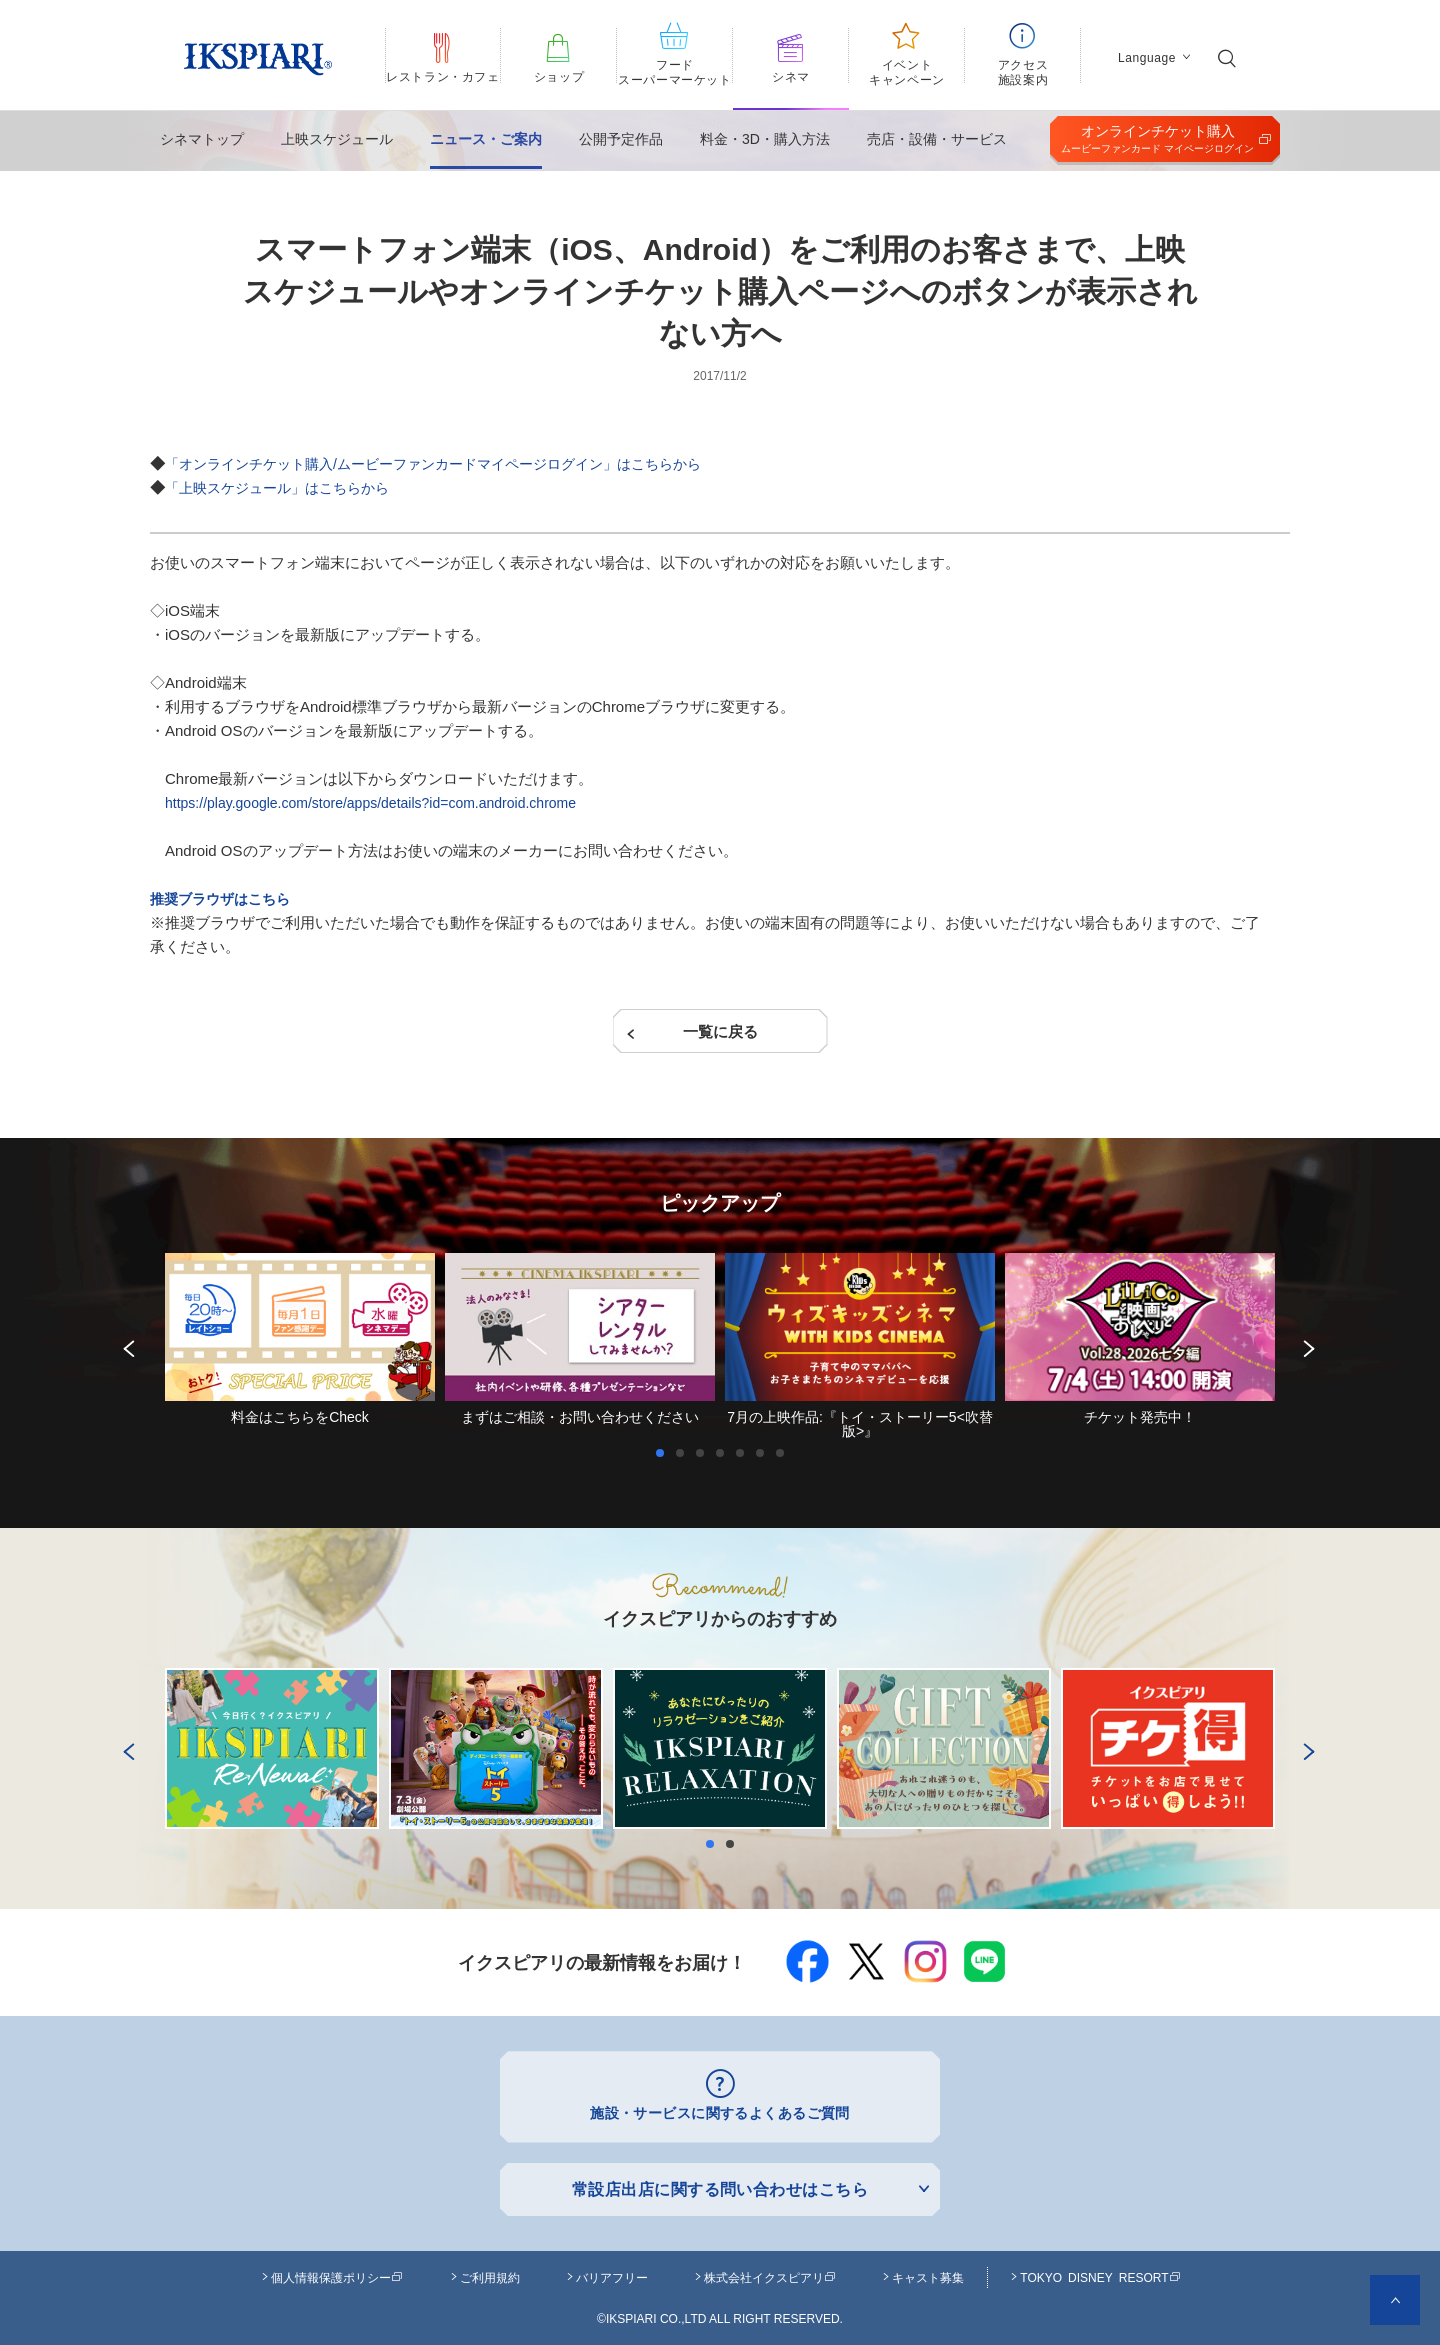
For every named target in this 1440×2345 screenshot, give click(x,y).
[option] (300, 1338)
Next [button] (1305, 1345)
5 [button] (745, 1453)
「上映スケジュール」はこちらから (285, 487)
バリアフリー (612, 2272)
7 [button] (785, 1453)
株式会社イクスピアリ (770, 2272)
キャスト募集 (928, 2272)
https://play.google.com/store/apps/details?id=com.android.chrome (385, 802)
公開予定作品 (621, 139)
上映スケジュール (337, 139)
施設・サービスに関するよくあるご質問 (720, 2110)
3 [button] (705, 1453)
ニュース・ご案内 (486, 139)
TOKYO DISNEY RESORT (1100, 2272)
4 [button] (725, 1453)
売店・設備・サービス (937, 139)
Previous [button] (125, 1345)
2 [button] (685, 1453)
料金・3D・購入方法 (765, 139)
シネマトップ (202, 139)
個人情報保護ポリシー (337, 2272)
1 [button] (665, 1453)
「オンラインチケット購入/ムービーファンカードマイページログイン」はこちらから (452, 463)
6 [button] (765, 1453)
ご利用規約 (490, 2272)
